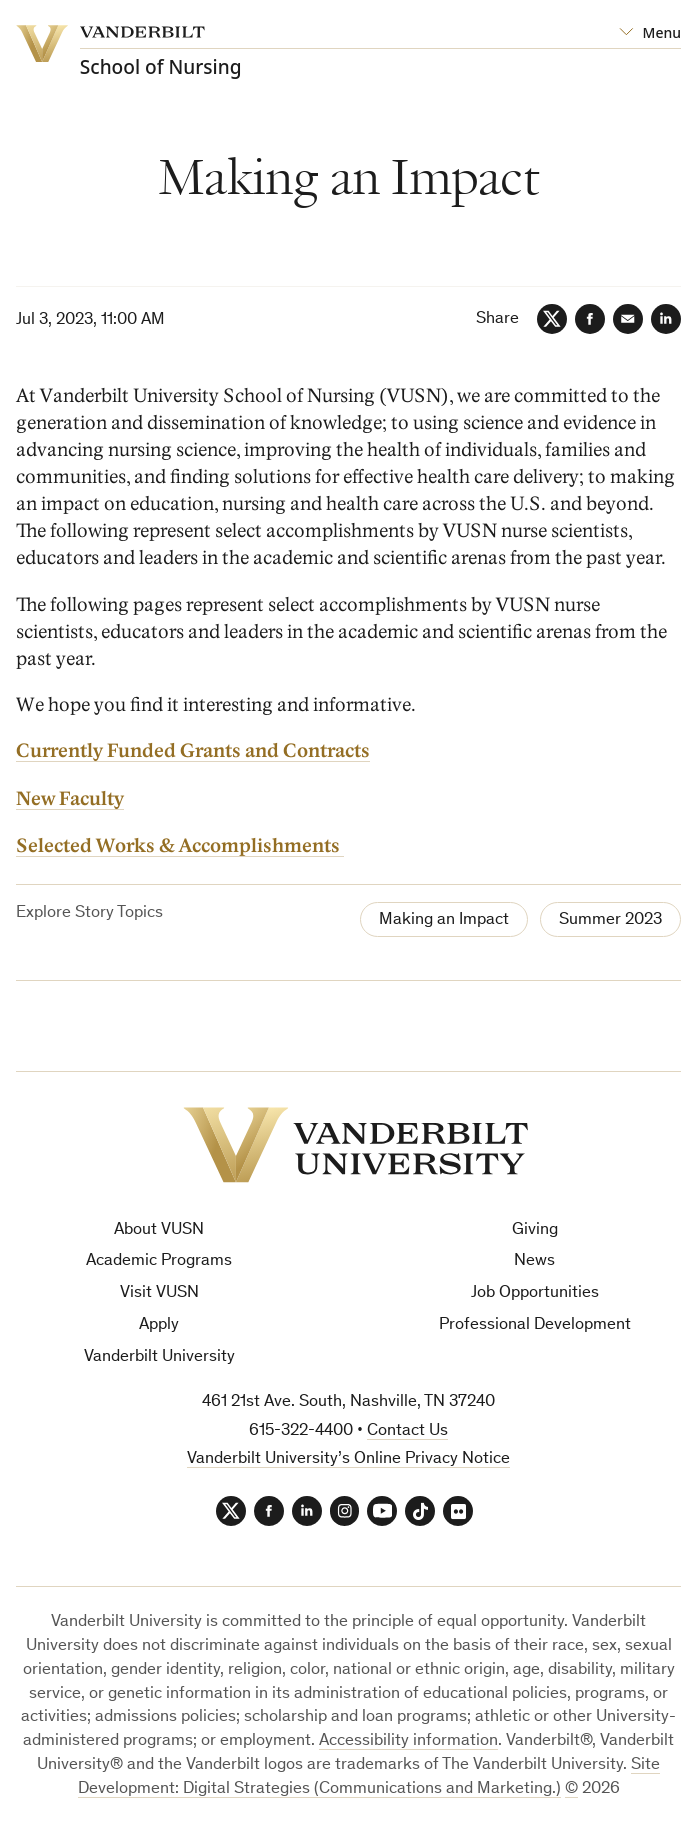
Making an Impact (444, 920)
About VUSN (159, 1230)
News (534, 1261)
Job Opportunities (535, 1293)
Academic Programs (159, 1261)
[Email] (628, 319)
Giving (535, 1230)
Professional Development (535, 1325)
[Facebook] (590, 319)
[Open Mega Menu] (650, 33)
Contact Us (407, 1431)
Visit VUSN (159, 1293)
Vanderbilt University (159, 1357)
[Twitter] (552, 319)
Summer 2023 (610, 920)
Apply (159, 1325)
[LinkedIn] (666, 319)
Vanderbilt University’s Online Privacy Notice (348, 1459)
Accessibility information (408, 1741)
